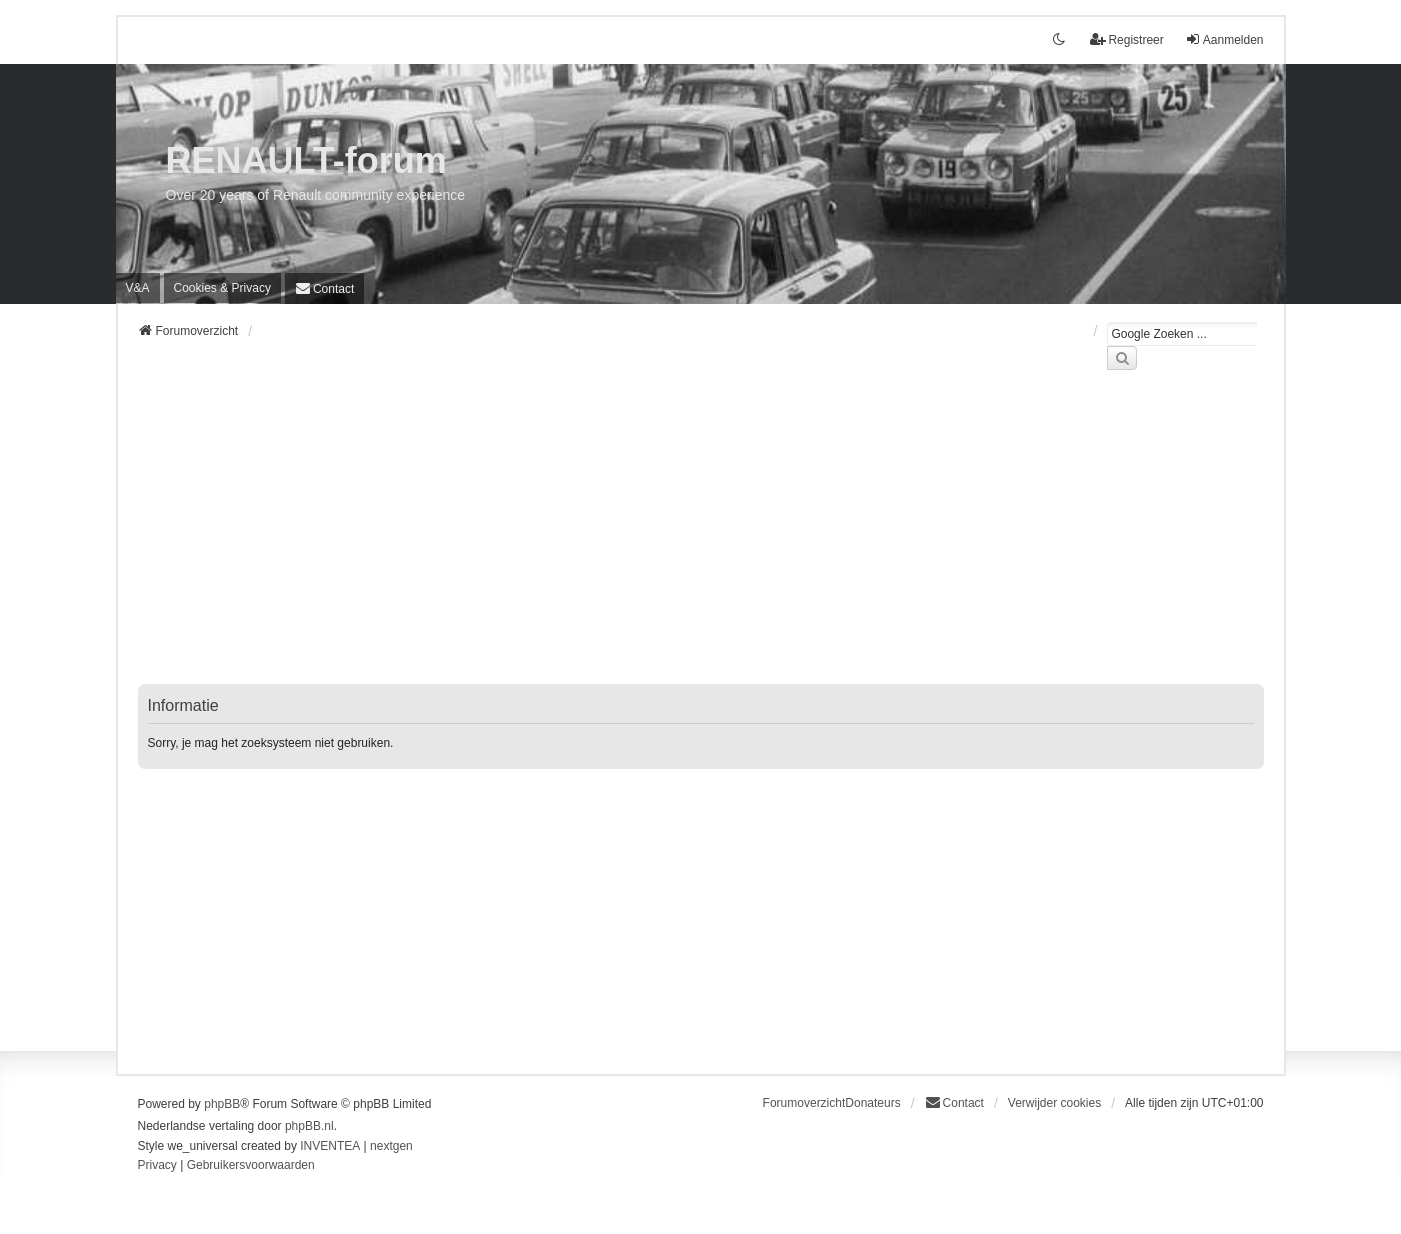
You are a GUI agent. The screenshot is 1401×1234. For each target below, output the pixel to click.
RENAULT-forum (306, 160)
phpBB (222, 1104)
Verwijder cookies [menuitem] (1054, 1103)
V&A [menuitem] (138, 288)
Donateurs (872, 1103)
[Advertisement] (701, 539)
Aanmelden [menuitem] (1224, 39)
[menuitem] (222, 288)
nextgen (391, 1146)
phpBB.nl (309, 1126)
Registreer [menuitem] (1126, 39)
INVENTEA (330, 1146)
